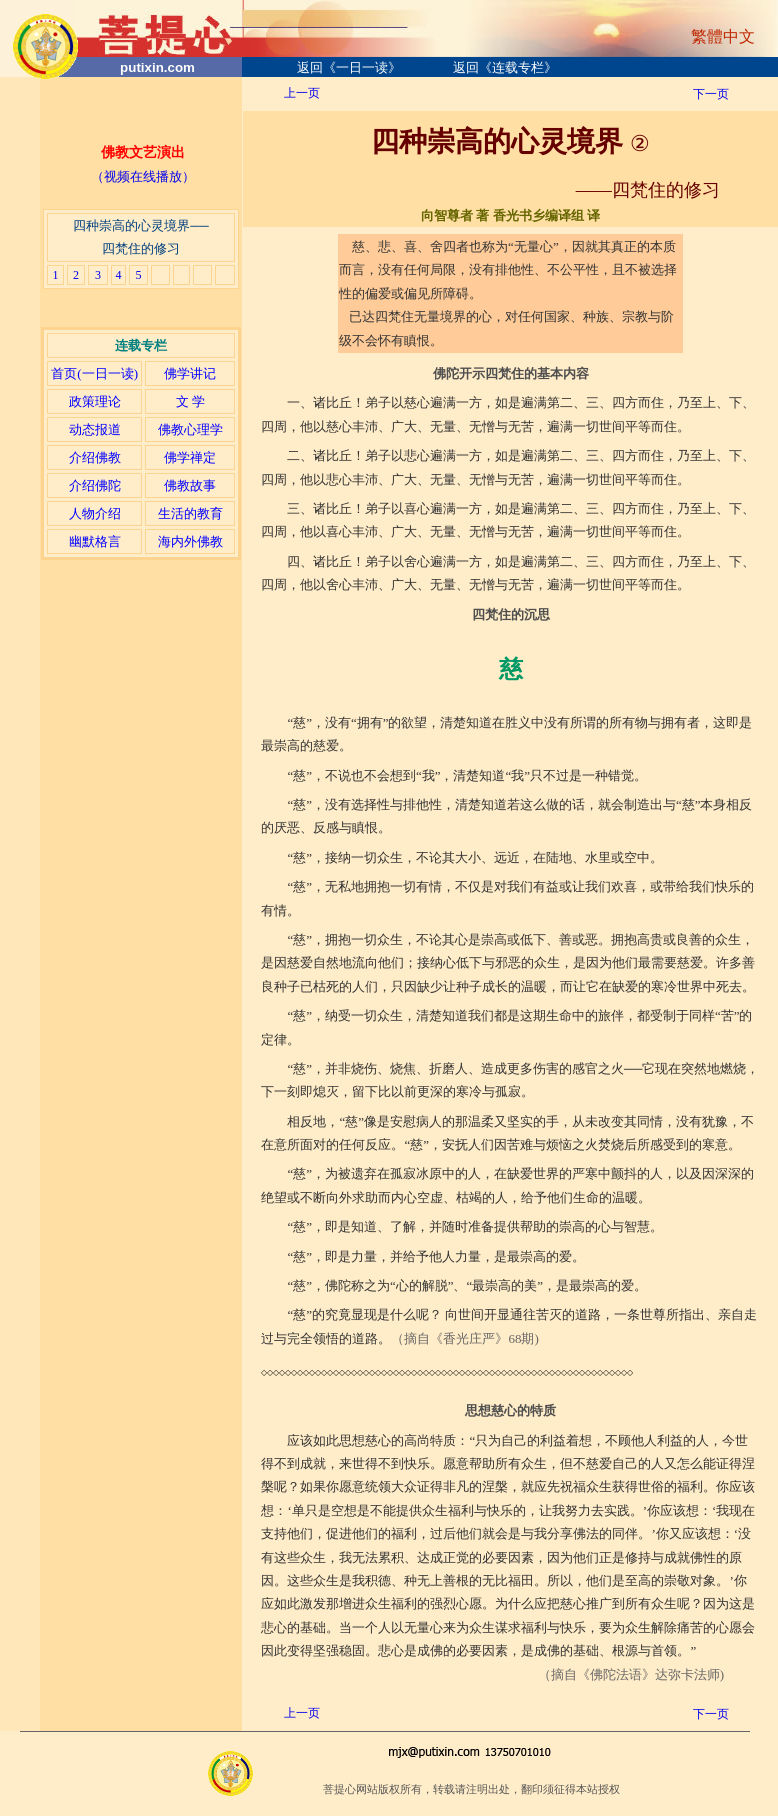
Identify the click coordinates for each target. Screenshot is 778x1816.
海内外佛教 (190, 541)
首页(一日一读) (94, 373)
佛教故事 (190, 485)
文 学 (190, 401)
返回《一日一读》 (349, 67)
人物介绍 (95, 513)
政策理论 (95, 401)
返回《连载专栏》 (505, 67)
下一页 (711, 94)
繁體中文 (723, 36)
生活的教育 (190, 513)
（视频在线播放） (143, 176)
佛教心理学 (190, 429)
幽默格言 (95, 541)
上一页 (302, 93)
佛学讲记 (190, 373)
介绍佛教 (95, 457)
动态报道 (95, 429)
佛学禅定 (190, 457)
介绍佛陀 (95, 485)
